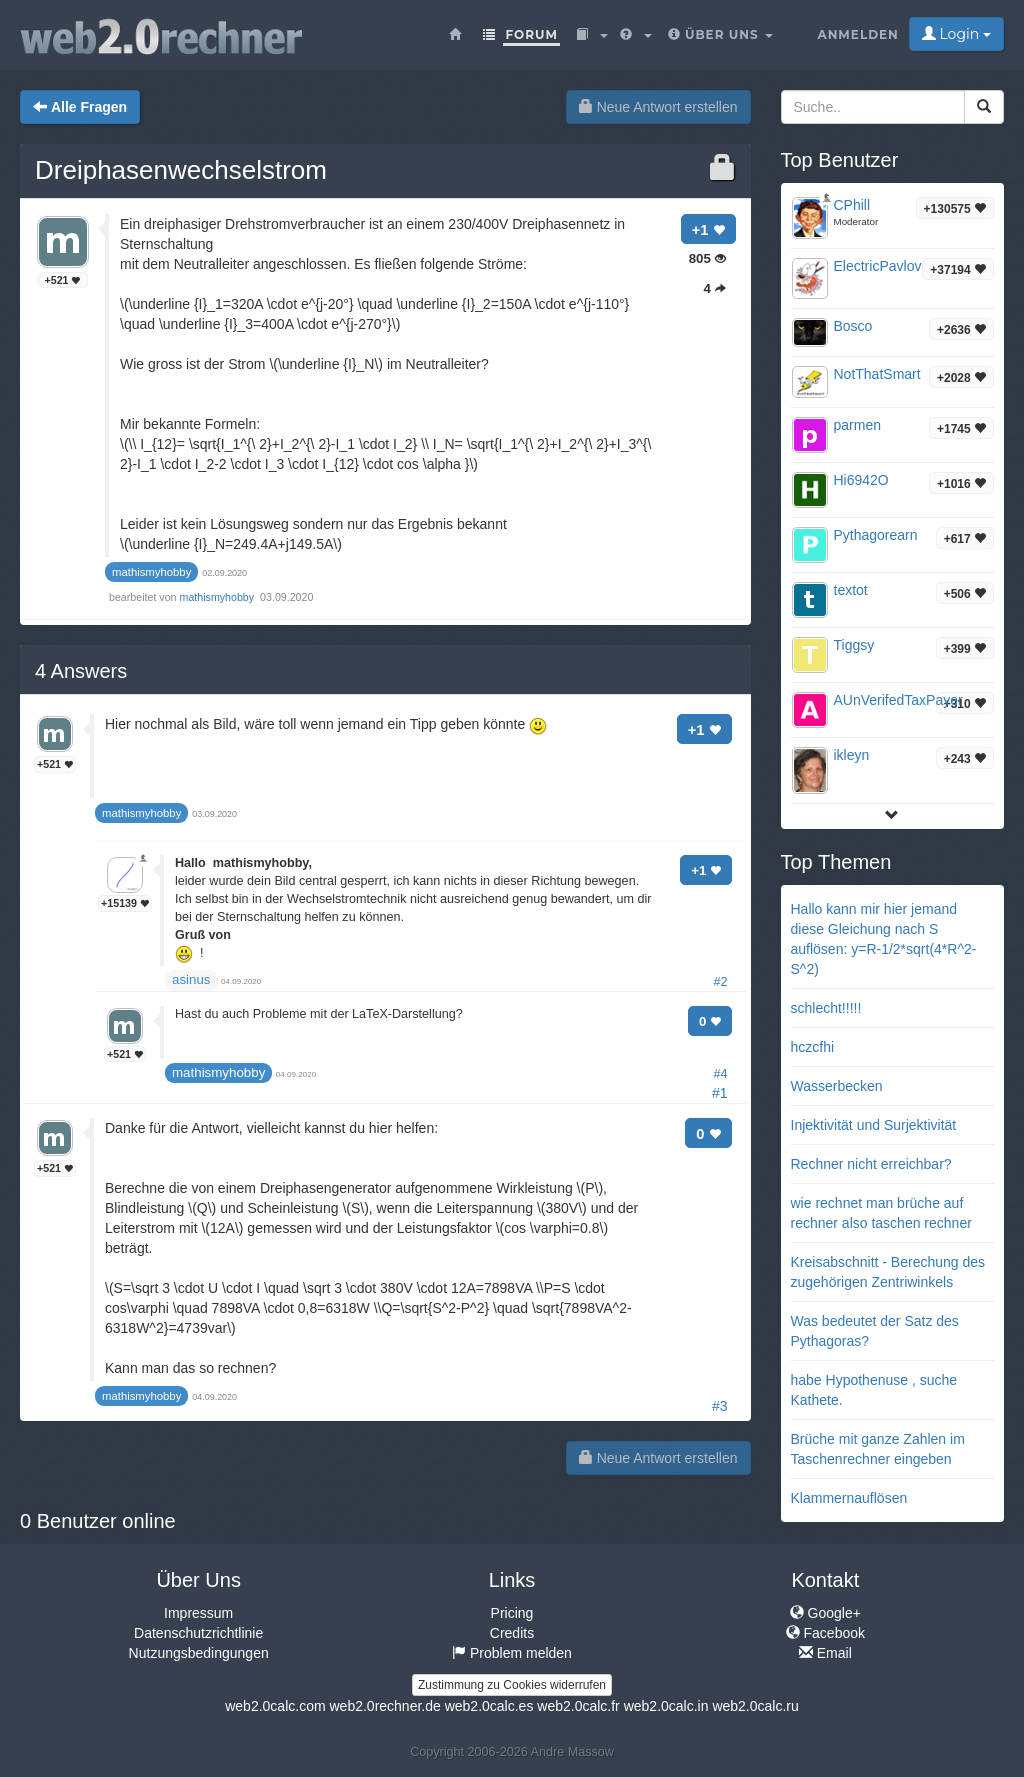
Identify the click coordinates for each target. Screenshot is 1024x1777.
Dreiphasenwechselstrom (181, 170)
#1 (720, 1093)
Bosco (853, 326)
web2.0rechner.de (384, 1706)
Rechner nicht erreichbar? (871, 1164)
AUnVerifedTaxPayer (898, 700)
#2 (720, 982)
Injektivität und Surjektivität (874, 1125)
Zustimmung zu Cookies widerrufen (512, 1685)
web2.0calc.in (666, 1706)
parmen (857, 425)
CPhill (852, 205)
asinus (191, 979)
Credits (512, 1633)
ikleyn (852, 755)
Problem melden (512, 1653)
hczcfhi (813, 1047)
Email (825, 1653)
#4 (720, 1074)
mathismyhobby (219, 597)
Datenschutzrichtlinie (198, 1633)
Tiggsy (854, 645)
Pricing (512, 1613)
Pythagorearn (876, 535)
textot (851, 590)
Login (956, 34)
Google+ (825, 1613)
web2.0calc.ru (755, 1706)
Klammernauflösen (849, 1498)
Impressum (198, 1613)
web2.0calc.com (275, 1706)
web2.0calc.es (489, 1706)
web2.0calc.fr (578, 1706)
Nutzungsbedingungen (199, 1653)
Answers (81, 671)
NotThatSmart (877, 374)
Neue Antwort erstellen (658, 107)
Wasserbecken (837, 1086)
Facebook (825, 1633)
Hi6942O (861, 480)
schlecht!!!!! (826, 1008)
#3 (720, 1406)
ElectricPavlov (878, 266)
